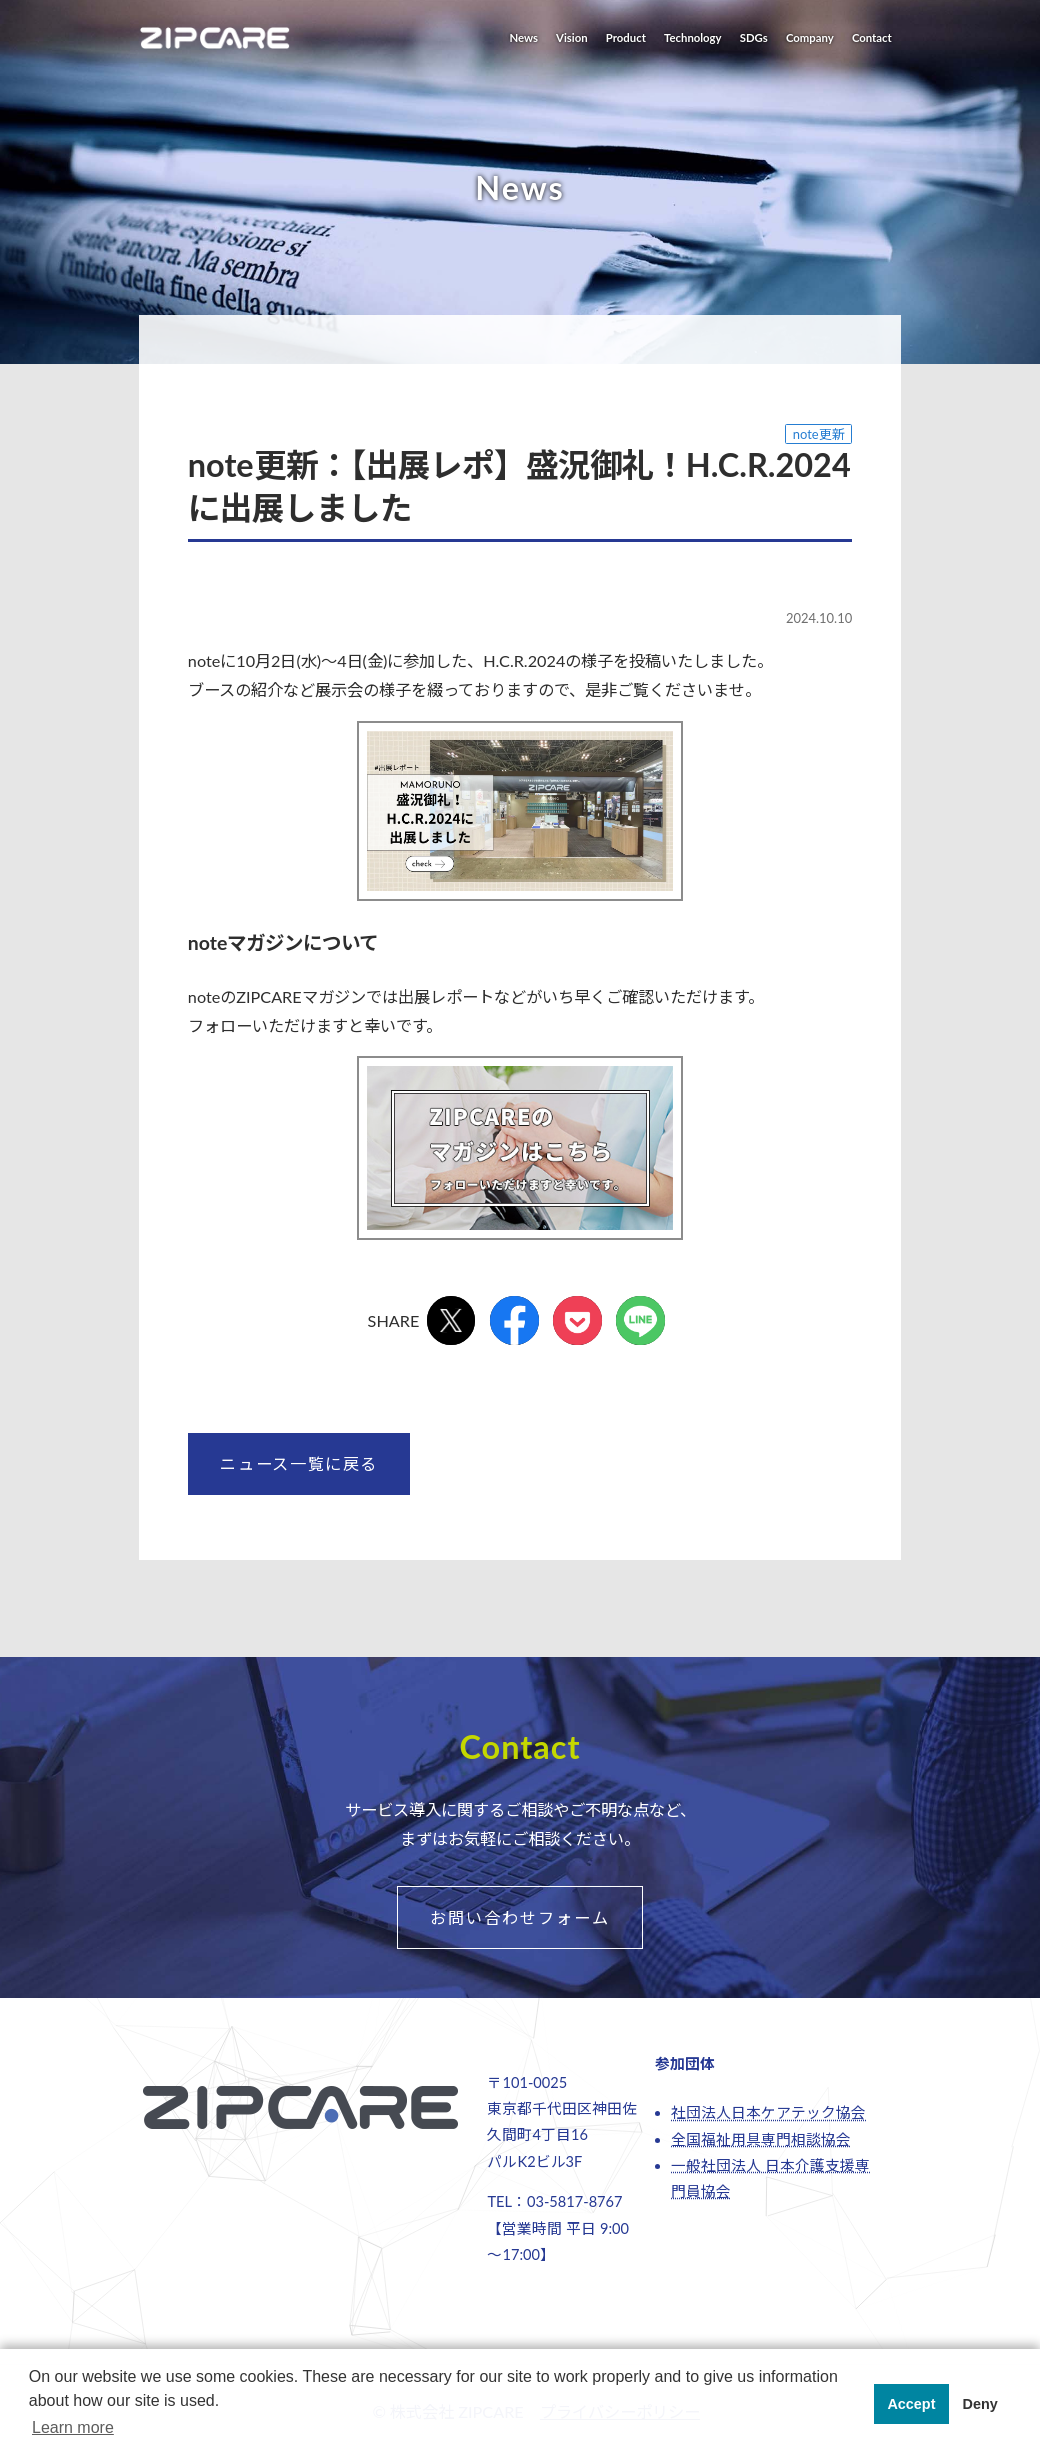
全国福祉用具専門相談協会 (761, 2139)
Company (810, 37)
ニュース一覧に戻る (299, 1463)
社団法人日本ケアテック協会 (768, 2112)
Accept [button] (911, 2404)
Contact (872, 37)
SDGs (754, 37)
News (523, 37)
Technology (693, 37)
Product (626, 37)
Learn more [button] (73, 2427)
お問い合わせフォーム (520, 1917)
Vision (572, 37)
